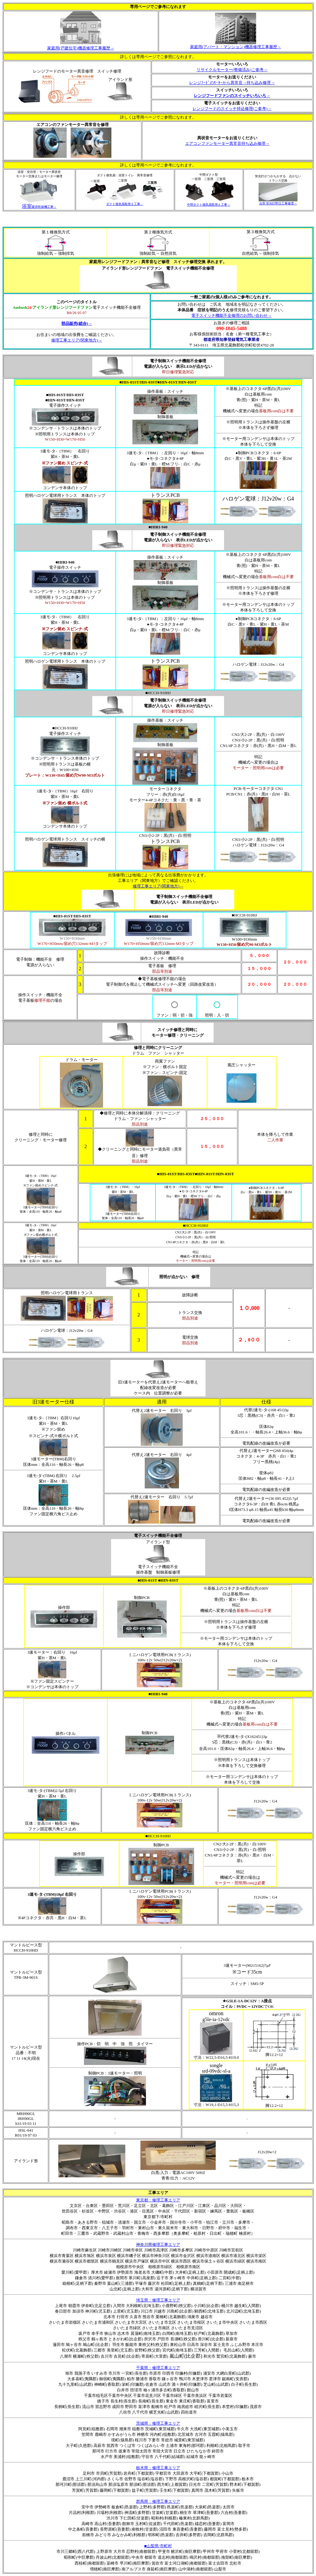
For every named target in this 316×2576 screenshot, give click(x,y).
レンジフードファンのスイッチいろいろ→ (232, 95)
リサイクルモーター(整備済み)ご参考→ (232, 69)
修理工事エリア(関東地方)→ (76, 340)
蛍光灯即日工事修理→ (281, 203)
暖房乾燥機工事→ (39, 206)
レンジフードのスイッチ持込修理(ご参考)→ (232, 108)
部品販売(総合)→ (76, 323)
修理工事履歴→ (80, 48)
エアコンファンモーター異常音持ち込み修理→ (227, 143)
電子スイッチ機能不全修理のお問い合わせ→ (231, 315)
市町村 (166, 2546)
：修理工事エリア (158, 2300)
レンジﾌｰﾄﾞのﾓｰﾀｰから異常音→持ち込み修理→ (232, 82)
